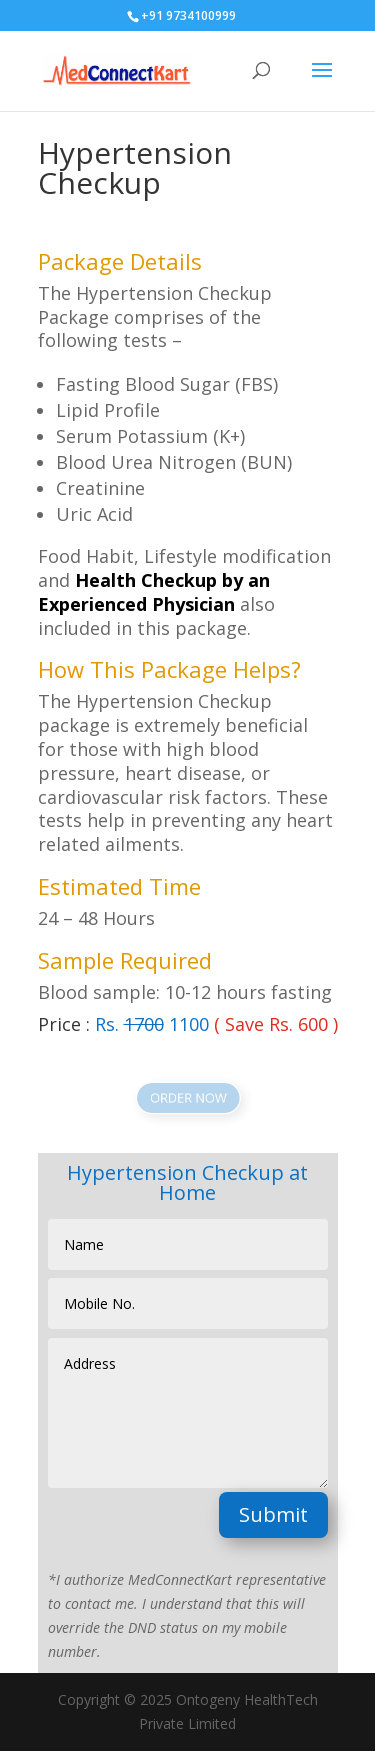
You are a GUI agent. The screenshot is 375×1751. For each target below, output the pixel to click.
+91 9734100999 (188, 15)
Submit (273, 1514)
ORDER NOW (187, 1097)
